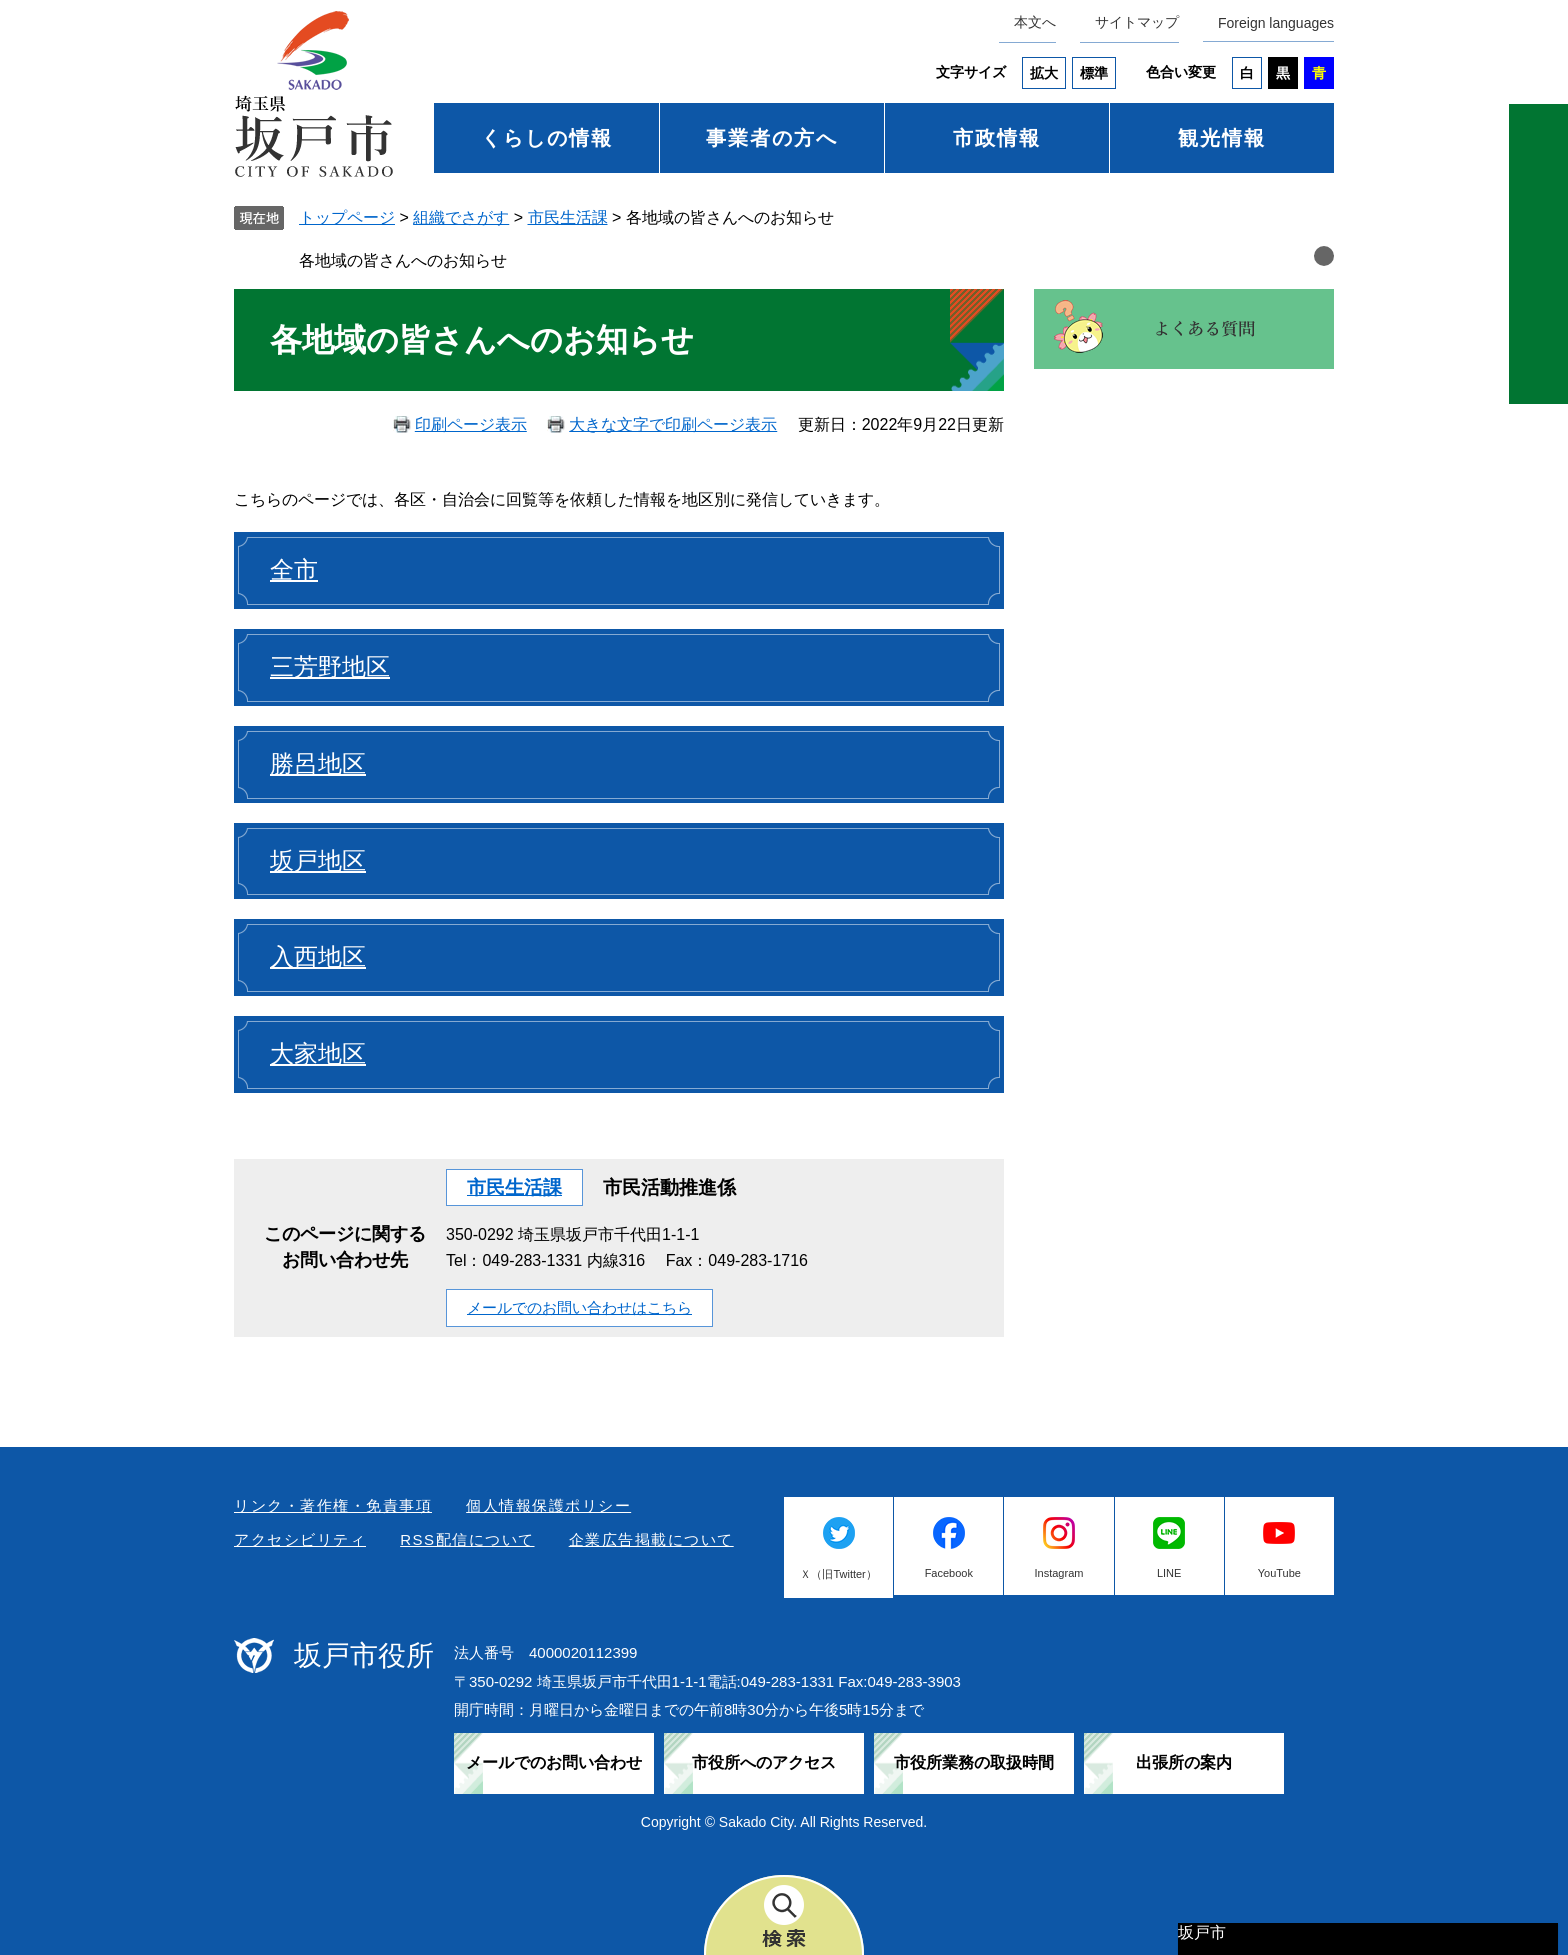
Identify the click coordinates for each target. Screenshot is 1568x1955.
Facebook (949, 1573)
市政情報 (997, 138)
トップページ (347, 217)
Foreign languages (1276, 23)
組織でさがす (461, 217)
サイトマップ (1137, 22)
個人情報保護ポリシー (548, 1505)
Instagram (1059, 1573)
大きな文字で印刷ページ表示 (673, 424)
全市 (294, 569)
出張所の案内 (1184, 1762)
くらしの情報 (547, 138)
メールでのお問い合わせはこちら (579, 1307)
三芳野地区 (330, 666)
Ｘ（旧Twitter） (838, 1574)
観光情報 (1222, 138)
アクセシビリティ (300, 1539)
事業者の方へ (772, 138)
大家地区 (318, 1053)
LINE (1169, 1573)
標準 (1094, 73)
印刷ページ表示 (471, 424)
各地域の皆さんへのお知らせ (403, 260)
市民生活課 (568, 217)
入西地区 (318, 956)
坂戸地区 (318, 860)
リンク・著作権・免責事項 (333, 1505)
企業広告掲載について (651, 1539)
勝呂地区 (318, 763)
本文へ (1035, 22)
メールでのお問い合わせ (554, 1762)
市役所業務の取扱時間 (974, 1762)
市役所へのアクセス (764, 1762)
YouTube (1279, 1573)
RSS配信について (467, 1539)
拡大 (1044, 73)
